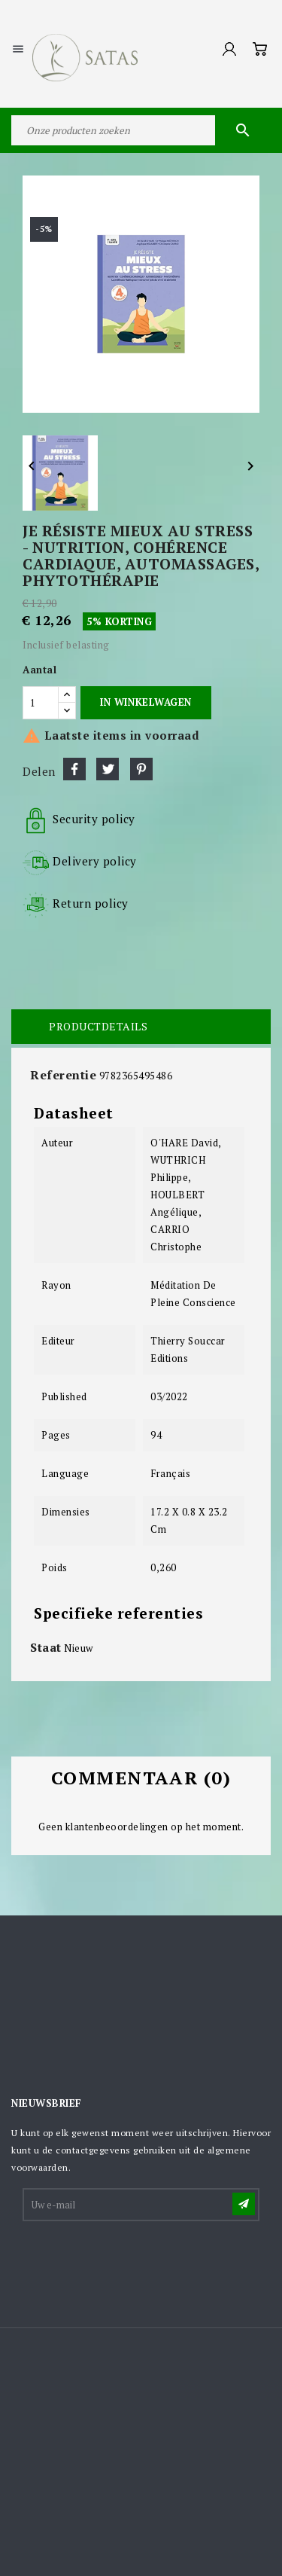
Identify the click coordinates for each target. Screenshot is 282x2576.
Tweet (107, 769)
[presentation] (138, 2260)
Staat (46, 1647)
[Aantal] (41, 702)
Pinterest (141, 769)
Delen (74, 769)
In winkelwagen (145, 702)
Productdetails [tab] (98, 1026)
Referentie (63, 1075)
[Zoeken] (141, 130)
